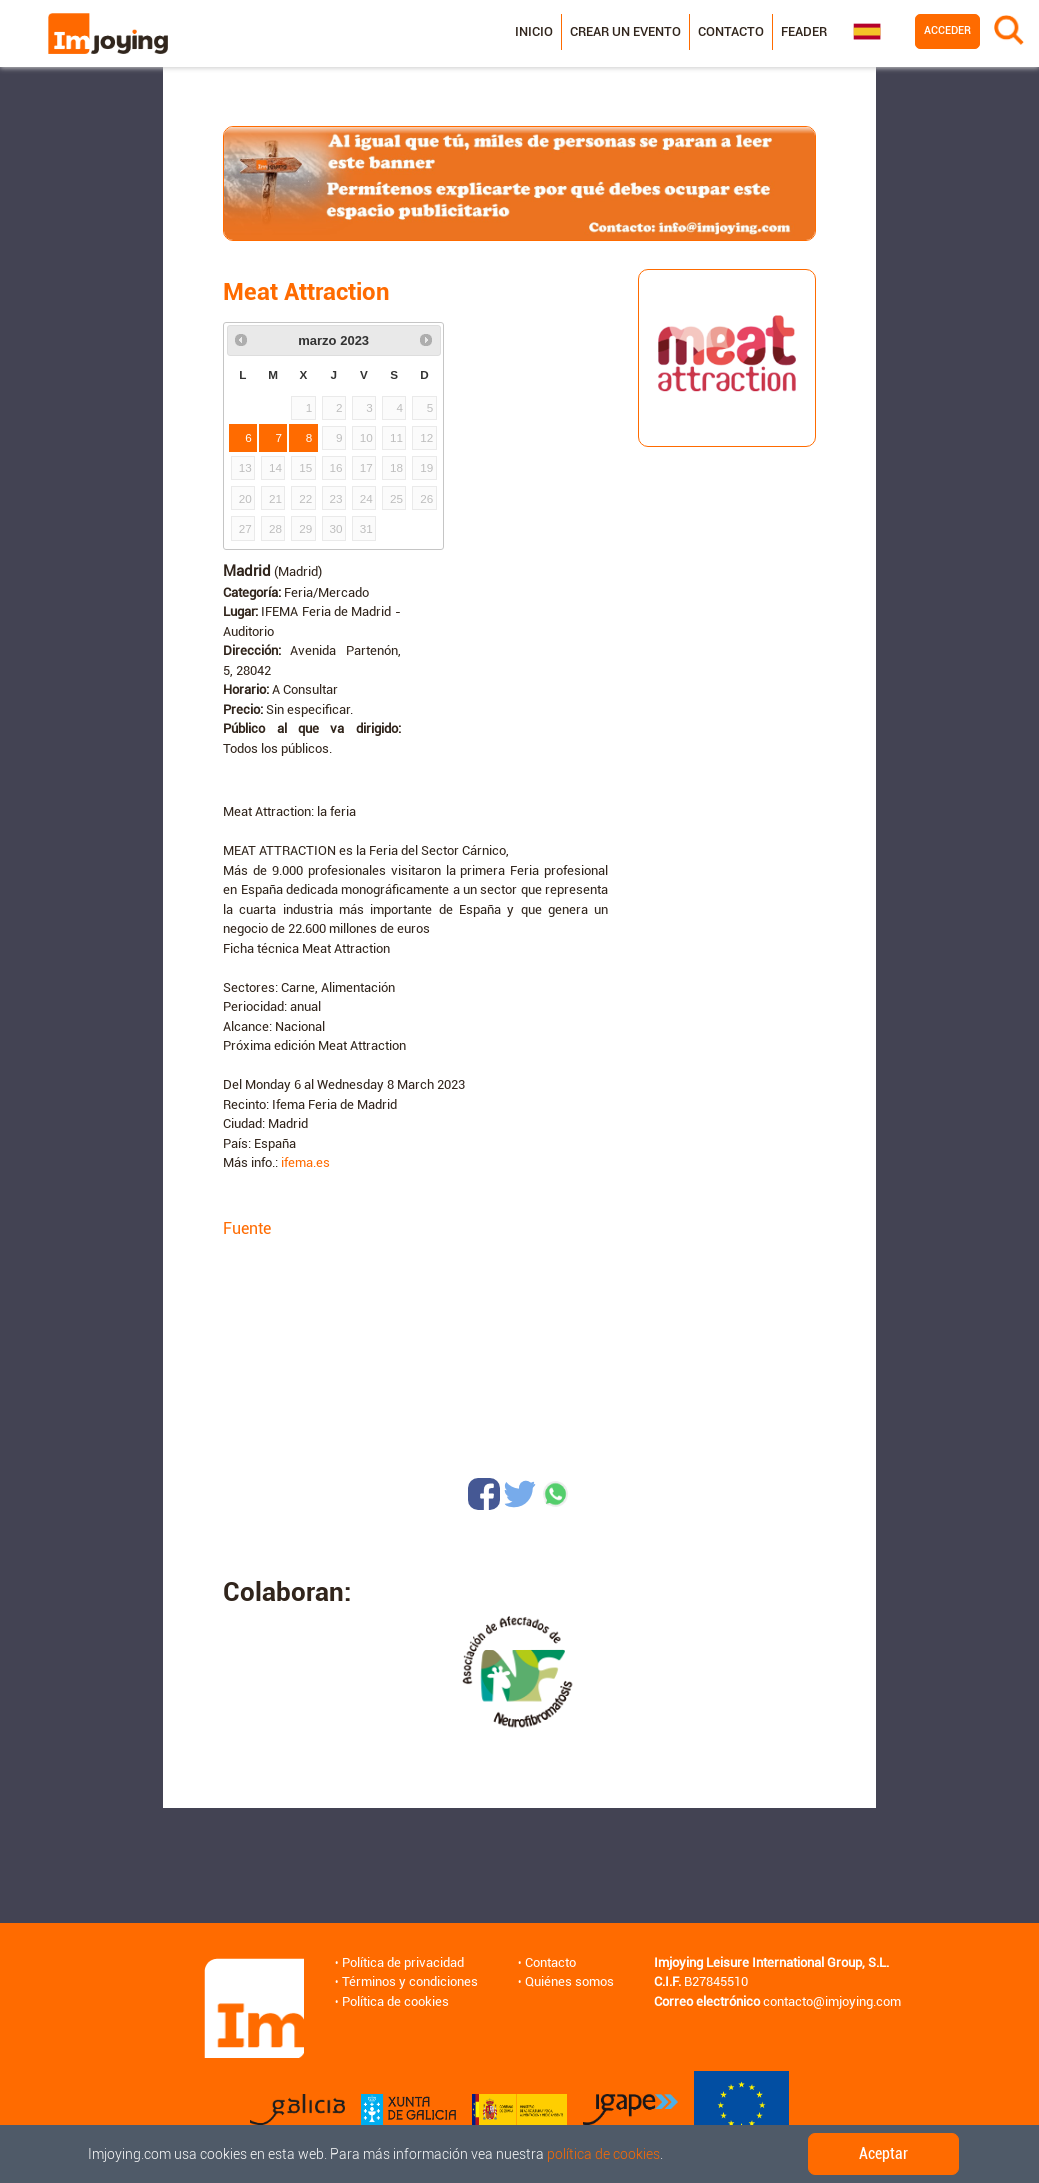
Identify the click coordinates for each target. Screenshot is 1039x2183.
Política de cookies (395, 2001)
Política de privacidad (403, 1962)
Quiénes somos (569, 1981)
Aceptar (883, 2153)
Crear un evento (625, 31)
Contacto (731, 31)
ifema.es (305, 1162)
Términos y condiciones (410, 1981)
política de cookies (603, 2154)
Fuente (247, 1228)
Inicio (534, 31)
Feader (804, 31)
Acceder (947, 30)
